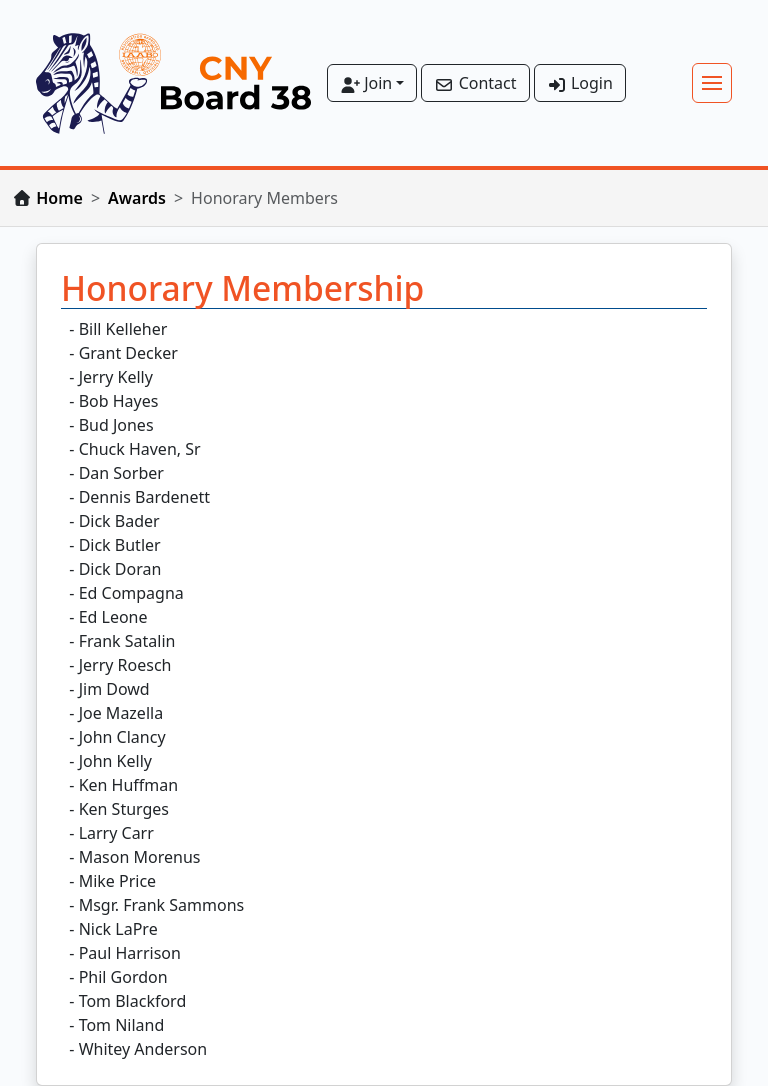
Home (59, 198)
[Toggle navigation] (712, 83)
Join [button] (366, 83)
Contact (475, 83)
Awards (137, 198)
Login (580, 83)
